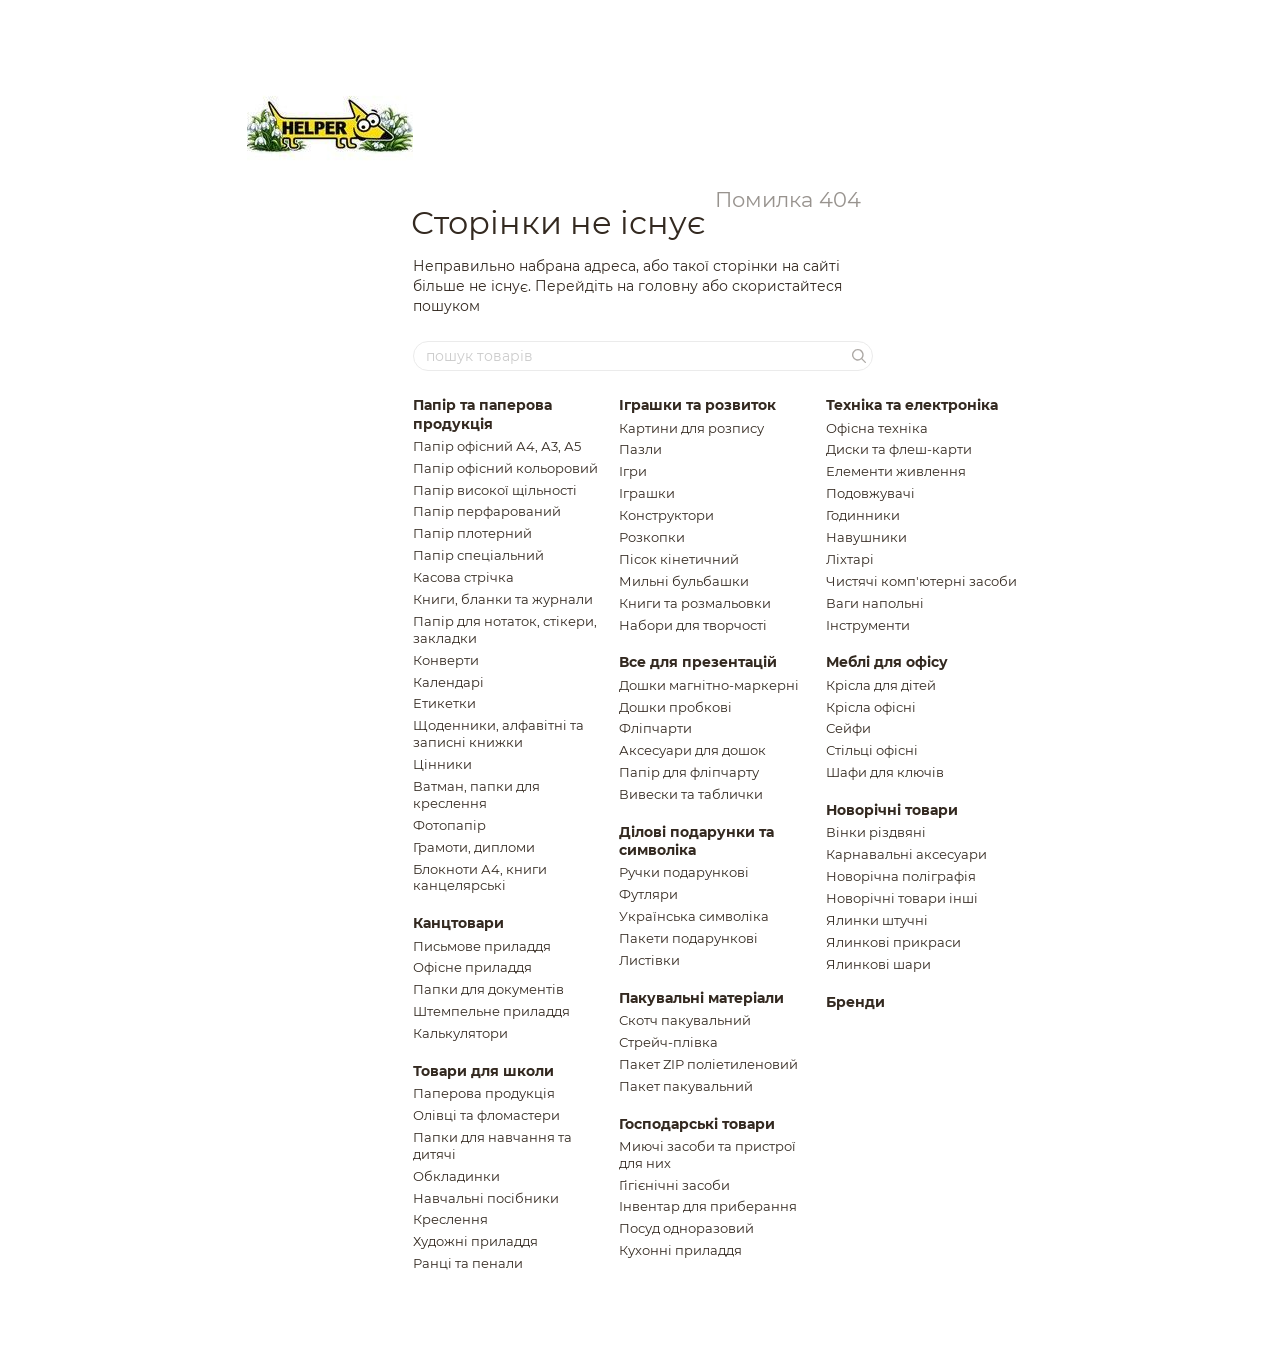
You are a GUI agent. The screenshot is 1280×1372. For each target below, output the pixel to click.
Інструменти (868, 625)
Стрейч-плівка (668, 1042)
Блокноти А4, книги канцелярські (480, 877)
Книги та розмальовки (695, 603)
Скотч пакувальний (685, 1020)
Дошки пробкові (675, 707)
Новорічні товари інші (902, 898)
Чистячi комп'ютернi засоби (921, 581)
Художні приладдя (475, 1241)
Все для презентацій (698, 662)
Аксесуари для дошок (692, 750)
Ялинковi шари (878, 964)
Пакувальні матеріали (701, 998)
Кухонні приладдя (680, 1250)
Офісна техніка (877, 428)
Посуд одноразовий (686, 1228)
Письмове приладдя (482, 946)
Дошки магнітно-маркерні (709, 685)
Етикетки (444, 703)
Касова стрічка (463, 577)
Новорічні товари (892, 810)
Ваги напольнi (875, 603)
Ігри (633, 471)
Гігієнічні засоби (674, 1185)
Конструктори (666, 515)
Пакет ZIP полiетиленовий (708, 1064)
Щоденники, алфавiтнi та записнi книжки (498, 733)
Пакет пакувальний (686, 1086)
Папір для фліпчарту (689, 772)
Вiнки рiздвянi (876, 832)
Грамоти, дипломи (474, 847)
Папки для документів (488, 989)
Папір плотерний (472, 533)
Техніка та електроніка (912, 405)
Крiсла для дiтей (881, 685)
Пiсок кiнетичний (679, 559)
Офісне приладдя (472, 967)
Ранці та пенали (468, 1263)
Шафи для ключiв (885, 772)
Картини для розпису (691, 428)
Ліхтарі (850, 559)
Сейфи (848, 728)
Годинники (863, 515)
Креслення (450, 1219)
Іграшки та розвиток (697, 405)
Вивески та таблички (691, 794)
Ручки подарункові (684, 872)
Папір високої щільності (495, 490)
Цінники (442, 764)
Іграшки (647, 493)
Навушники (866, 537)
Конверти (446, 660)
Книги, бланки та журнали (503, 599)
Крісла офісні (871, 707)
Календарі (448, 682)
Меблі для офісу (887, 662)
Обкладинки (456, 1176)
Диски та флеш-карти (899, 449)
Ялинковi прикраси (893, 942)
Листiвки (649, 960)
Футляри (648, 894)
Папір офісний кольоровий (505, 468)
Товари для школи (483, 1071)
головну (668, 286)
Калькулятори (460, 1033)
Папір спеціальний (478, 555)
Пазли (640, 449)
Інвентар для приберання (708, 1206)
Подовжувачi (870, 493)
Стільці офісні (872, 750)
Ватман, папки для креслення (476, 794)
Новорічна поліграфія (901, 876)
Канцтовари (458, 923)
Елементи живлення (896, 471)
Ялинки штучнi (877, 920)
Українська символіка (694, 916)
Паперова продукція (484, 1093)
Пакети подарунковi (688, 938)
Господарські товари (697, 1124)
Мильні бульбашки (684, 581)
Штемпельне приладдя (491, 1011)
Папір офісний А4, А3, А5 (497, 446)
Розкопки (652, 537)
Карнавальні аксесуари (906, 854)
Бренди (855, 1002)
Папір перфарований (487, 511)
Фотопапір (449, 825)
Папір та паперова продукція (482, 414)
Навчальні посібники (486, 1198)
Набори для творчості (693, 625)
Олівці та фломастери (486, 1115)
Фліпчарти (655, 728)
